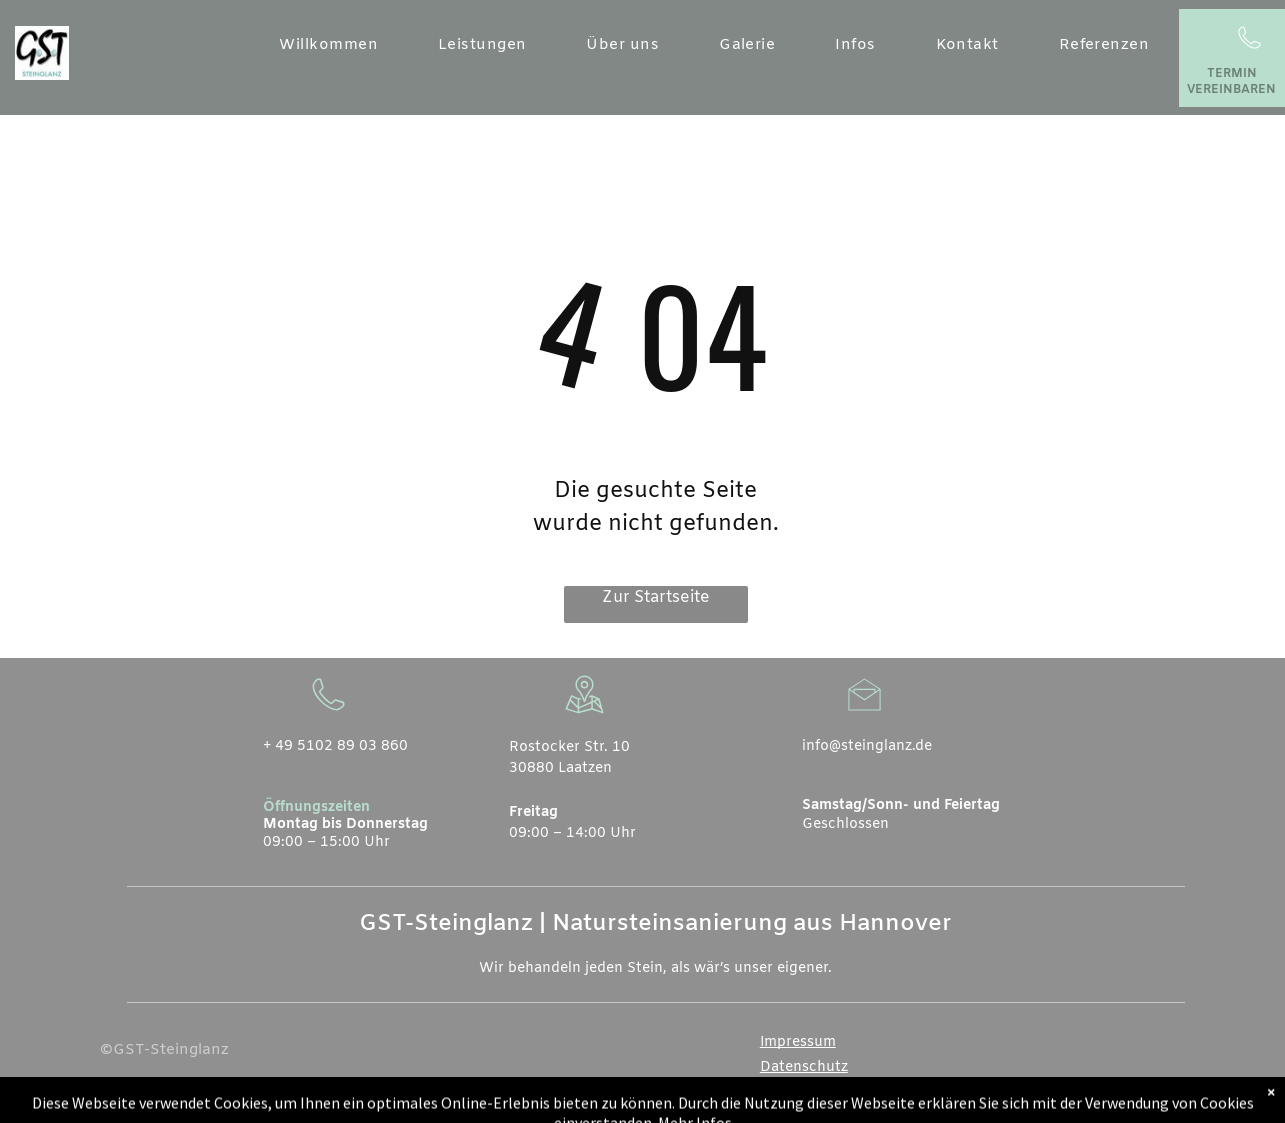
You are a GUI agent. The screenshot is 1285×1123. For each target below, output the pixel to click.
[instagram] (1171, 1106)
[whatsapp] (1139, 1106)
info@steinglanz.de (867, 746)
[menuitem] (328, 45)
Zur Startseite (656, 597)
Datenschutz (804, 1067)
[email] (1107, 1106)
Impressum (798, 1042)
